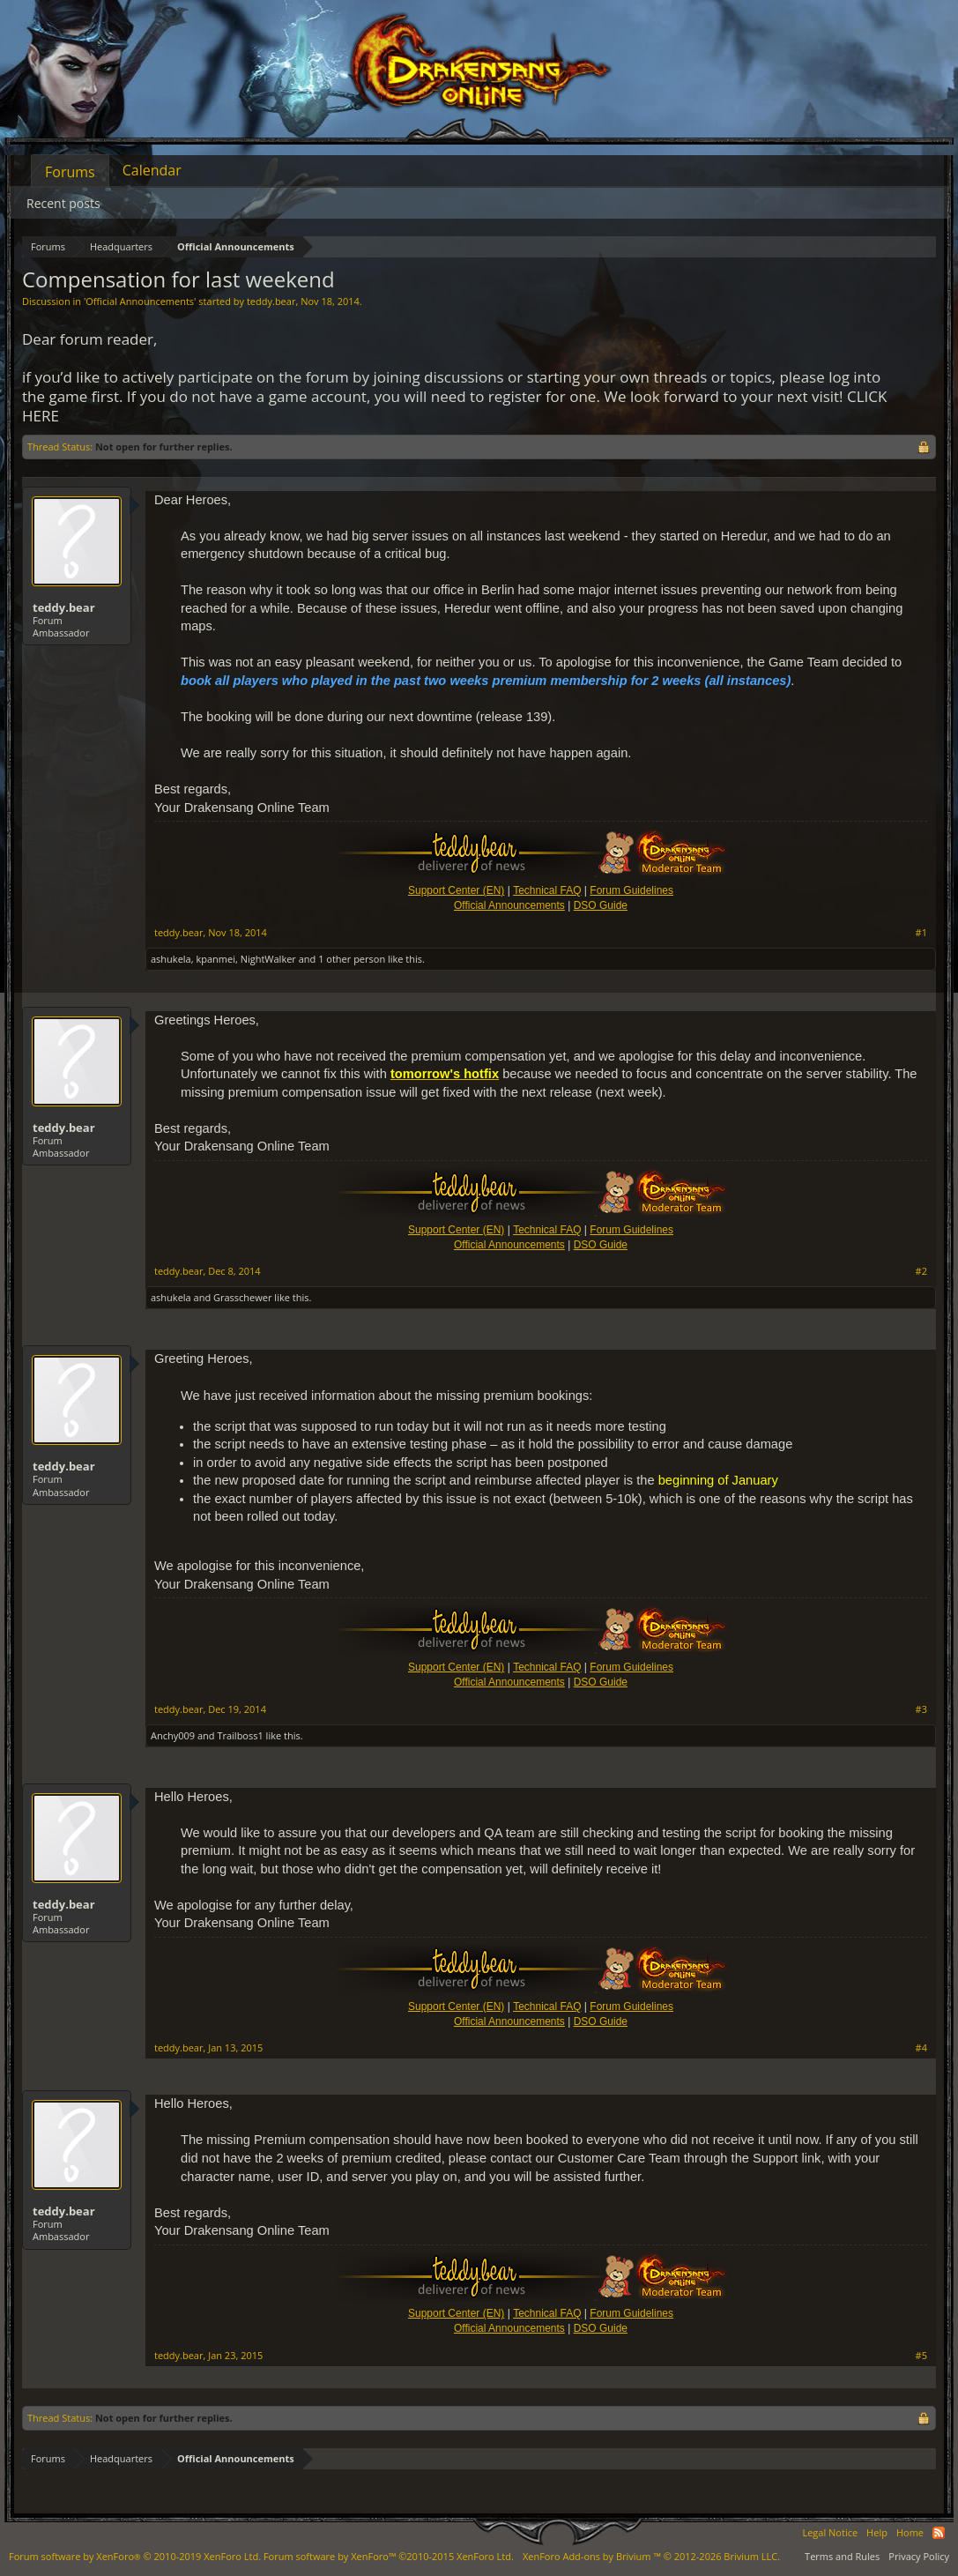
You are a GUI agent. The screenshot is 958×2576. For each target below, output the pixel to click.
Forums (70, 172)
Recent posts (63, 203)
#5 (921, 2355)
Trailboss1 (240, 1735)
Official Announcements (139, 301)
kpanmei (215, 958)
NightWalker (268, 958)
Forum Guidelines (631, 890)
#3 (921, 1709)
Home (910, 2532)
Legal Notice (830, 2532)
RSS (938, 2533)
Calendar (152, 170)
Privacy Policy (918, 2556)
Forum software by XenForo (135, 2556)
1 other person (351, 958)
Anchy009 (173, 1735)
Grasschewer (242, 1297)
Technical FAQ (547, 890)
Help (876, 2532)
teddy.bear (271, 301)
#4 (921, 2048)
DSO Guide (601, 905)
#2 (921, 1271)
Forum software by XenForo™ (389, 2556)
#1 (921, 933)
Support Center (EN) (456, 890)
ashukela (171, 958)
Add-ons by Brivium (651, 2556)
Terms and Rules (842, 2556)
